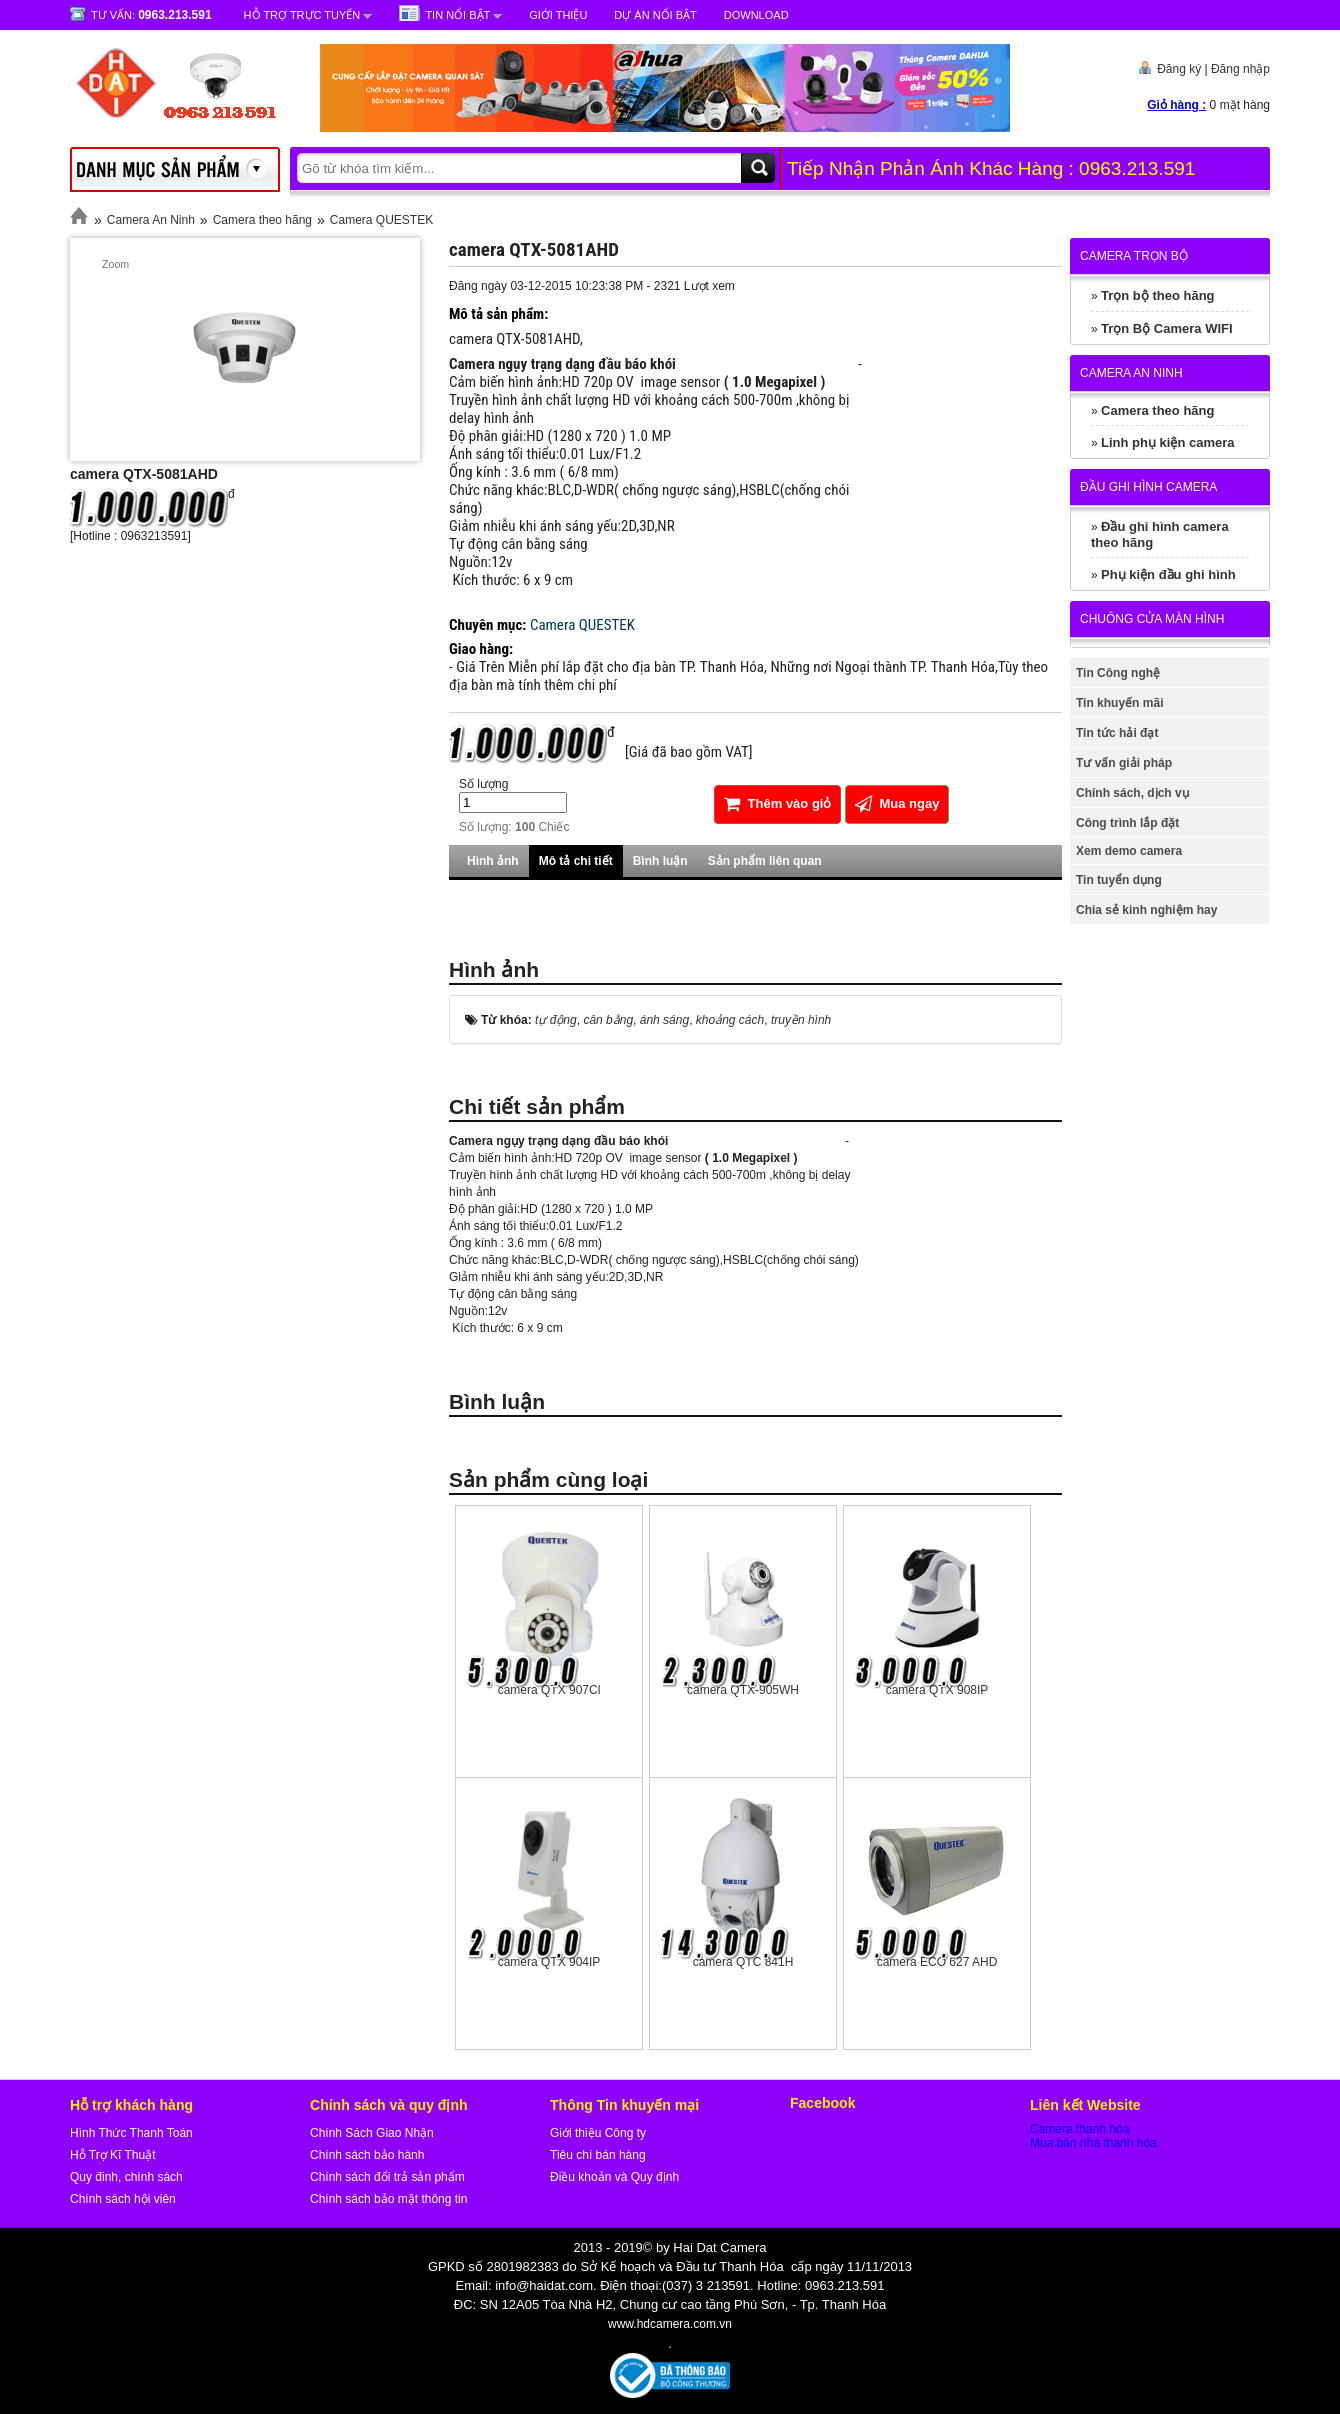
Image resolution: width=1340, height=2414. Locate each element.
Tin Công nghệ (1118, 673)
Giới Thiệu (558, 15)
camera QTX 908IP (937, 1690)
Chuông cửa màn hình (1152, 619)
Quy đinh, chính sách (126, 2177)
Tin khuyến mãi (1119, 703)
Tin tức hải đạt (1117, 733)
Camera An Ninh (151, 220)
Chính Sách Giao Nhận (372, 2133)
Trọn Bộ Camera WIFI (1167, 328)
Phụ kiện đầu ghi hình (1168, 574)
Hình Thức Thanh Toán (131, 2133)
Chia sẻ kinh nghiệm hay (1146, 910)
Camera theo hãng (262, 220)
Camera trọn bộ (1134, 256)
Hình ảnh (493, 861)
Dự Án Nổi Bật (655, 15)
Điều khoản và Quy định (614, 2177)
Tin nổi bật (457, 15)
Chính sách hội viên (123, 2199)
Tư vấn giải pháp (1124, 763)
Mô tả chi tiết (576, 861)
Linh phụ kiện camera (1167, 442)
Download (756, 15)
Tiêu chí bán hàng (598, 2155)
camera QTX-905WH (743, 1690)
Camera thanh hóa (1079, 2129)
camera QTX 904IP (549, 1962)
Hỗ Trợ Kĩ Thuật (112, 2155)
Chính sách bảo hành (367, 2155)
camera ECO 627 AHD (937, 1962)
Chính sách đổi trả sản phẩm (387, 2177)
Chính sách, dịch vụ (1132, 793)
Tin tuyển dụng (1119, 880)
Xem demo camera (1129, 851)
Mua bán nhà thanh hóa (1093, 2143)
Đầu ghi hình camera (1148, 487)
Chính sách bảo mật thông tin (388, 2199)
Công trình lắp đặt (1127, 823)
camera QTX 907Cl (549, 1690)
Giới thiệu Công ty (598, 2133)
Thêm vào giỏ (777, 803)
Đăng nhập (1240, 69)
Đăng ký (1179, 69)
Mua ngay (897, 803)
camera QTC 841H (743, 1962)
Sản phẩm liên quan (765, 861)
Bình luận (660, 861)
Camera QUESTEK (381, 220)
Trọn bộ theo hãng (1158, 295)
